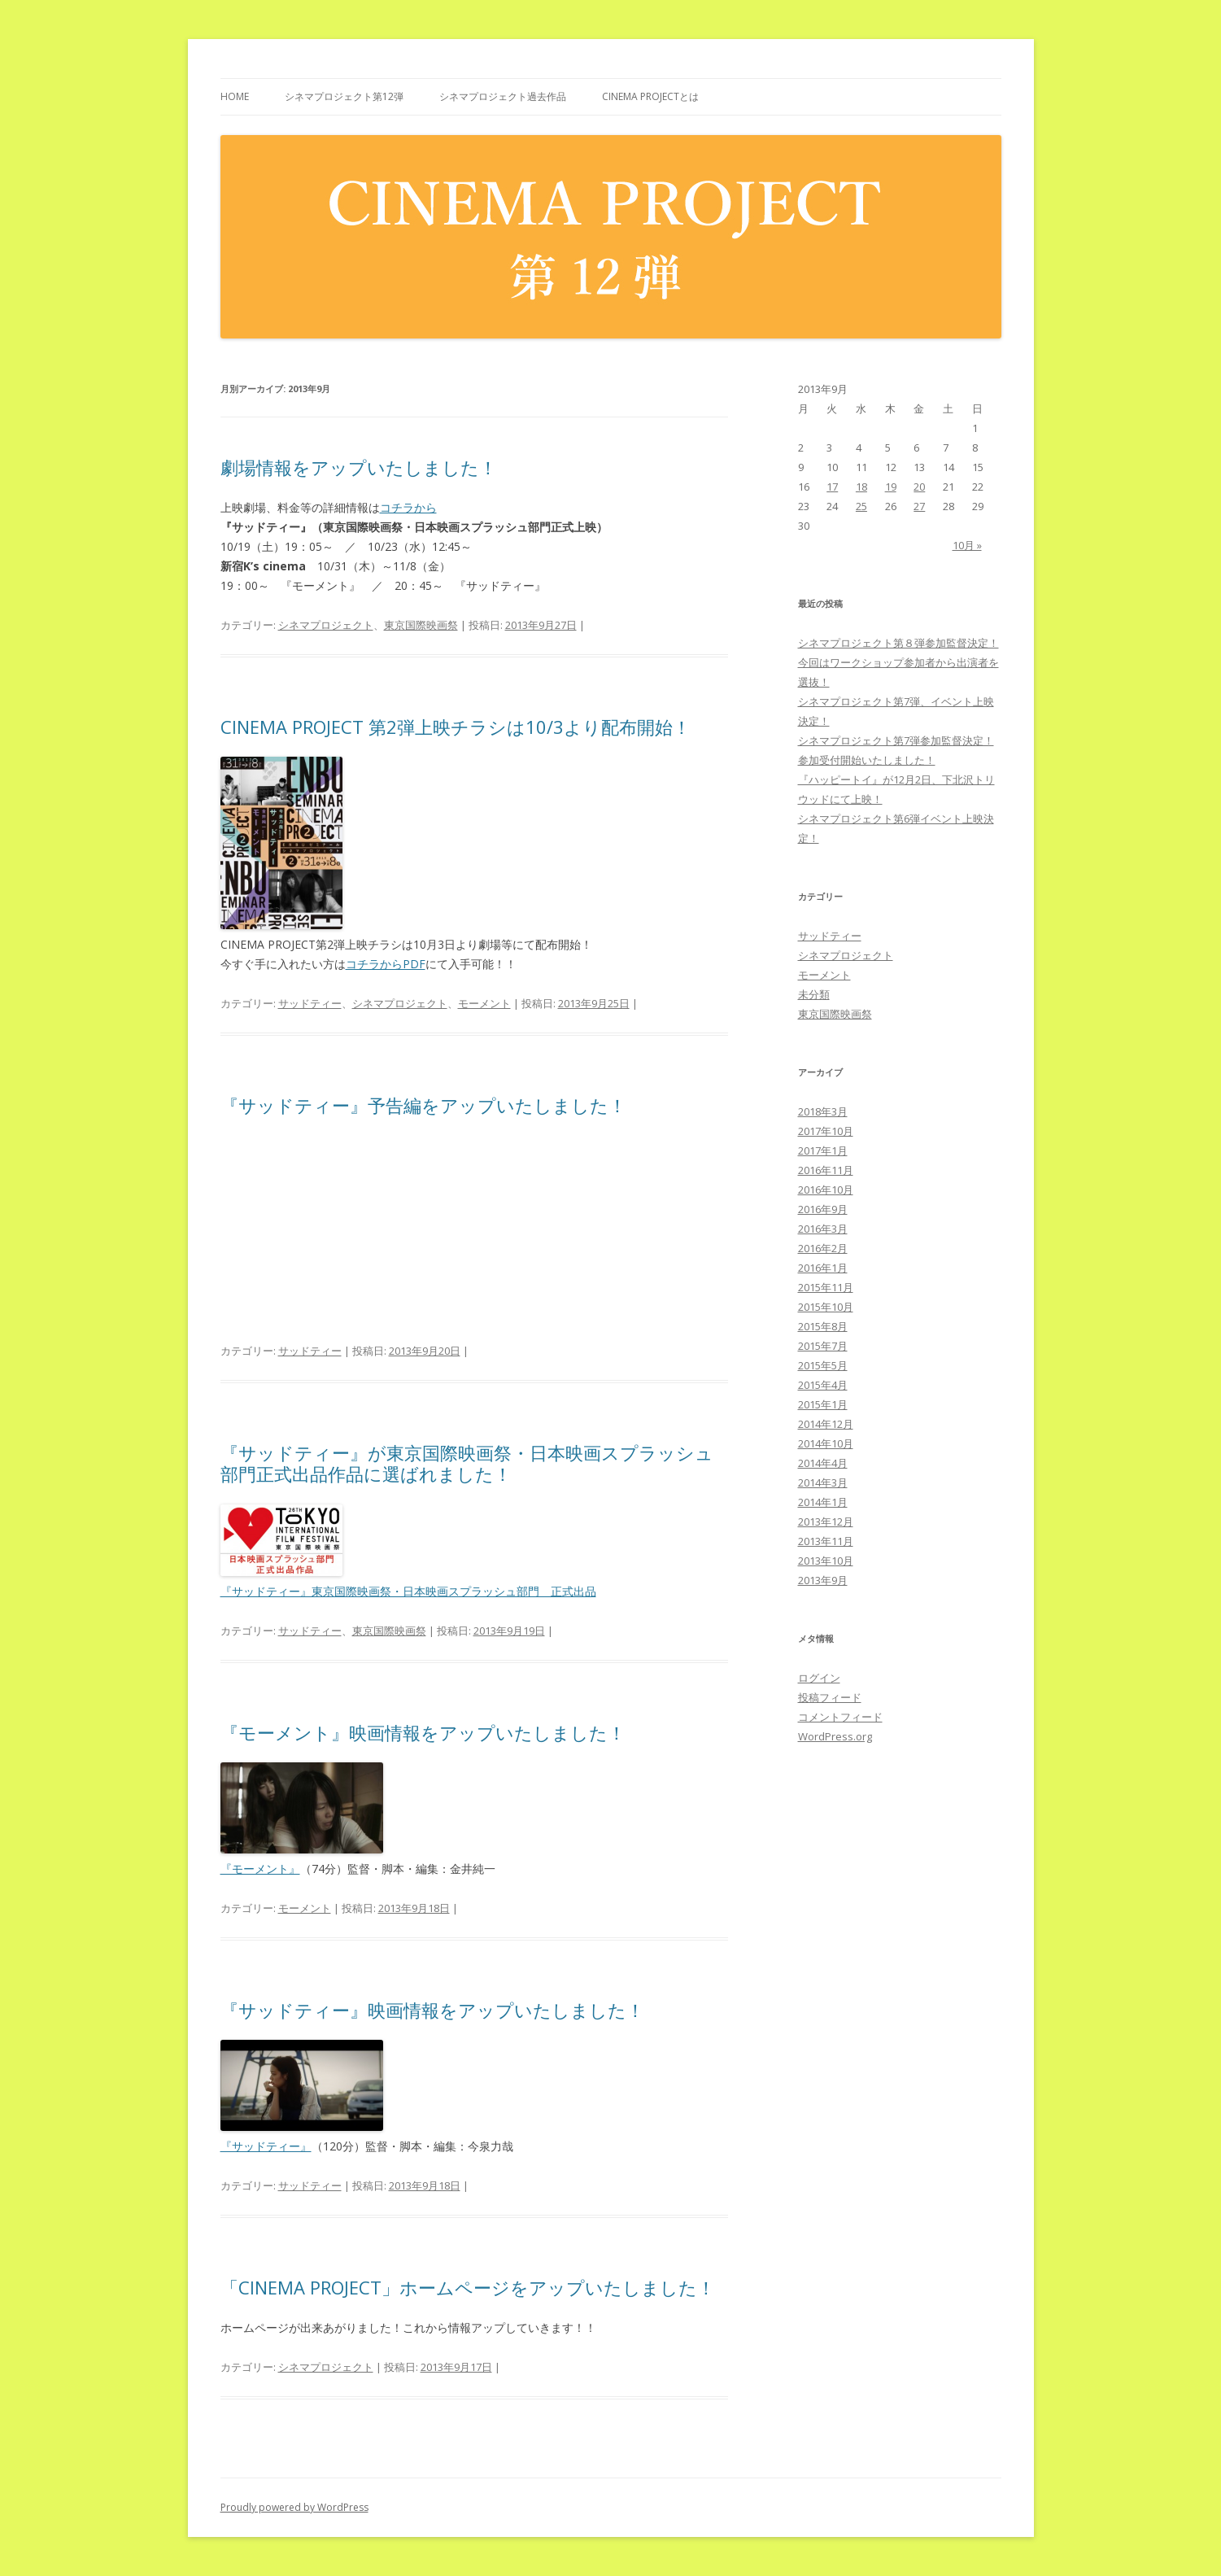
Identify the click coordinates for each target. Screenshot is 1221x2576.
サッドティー (310, 1003)
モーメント (484, 1003)
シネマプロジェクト (325, 625)
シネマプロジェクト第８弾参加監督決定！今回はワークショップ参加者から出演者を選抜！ (898, 662)
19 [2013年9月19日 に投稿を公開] (890, 486)
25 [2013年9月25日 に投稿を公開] (861, 506)
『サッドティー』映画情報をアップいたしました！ (432, 2009)
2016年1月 (823, 1267)
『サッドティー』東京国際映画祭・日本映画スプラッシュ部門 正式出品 (408, 1591)
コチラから (408, 507)
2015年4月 (823, 1385)
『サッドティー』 (266, 2146)
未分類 (814, 994)
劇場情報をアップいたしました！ (358, 467)
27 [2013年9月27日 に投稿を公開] (919, 506)
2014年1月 (823, 1502)
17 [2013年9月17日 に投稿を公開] (832, 486)
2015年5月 (823, 1365)
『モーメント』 (260, 1868)
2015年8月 (823, 1326)
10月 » (967, 545)
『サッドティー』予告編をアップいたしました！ (423, 1105)
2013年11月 (825, 1541)
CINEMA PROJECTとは (650, 96)
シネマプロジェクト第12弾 (344, 96)
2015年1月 (823, 1404)
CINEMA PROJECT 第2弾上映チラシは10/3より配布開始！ (455, 726)
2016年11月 (825, 1170)
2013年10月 (825, 1560)
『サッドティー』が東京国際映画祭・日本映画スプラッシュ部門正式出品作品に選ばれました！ (466, 1463)
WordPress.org (835, 1736)
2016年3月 (823, 1228)
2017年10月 (825, 1131)
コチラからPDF (385, 963)
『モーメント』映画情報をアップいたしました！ (423, 1732)
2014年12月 (825, 1424)
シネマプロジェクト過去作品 (502, 96)
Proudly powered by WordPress (294, 2507)
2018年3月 (823, 1111)
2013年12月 (825, 1521)
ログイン (819, 1677)
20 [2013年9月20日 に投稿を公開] (919, 486)
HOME (234, 96)
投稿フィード (829, 1697)
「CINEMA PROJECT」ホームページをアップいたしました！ (467, 2287)
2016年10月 (825, 1189)
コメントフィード (840, 1716)
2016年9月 (823, 1209)
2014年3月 (823, 1482)
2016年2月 (823, 1248)
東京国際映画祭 (421, 625)
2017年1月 (823, 1150)
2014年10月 (825, 1443)
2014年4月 (823, 1463)
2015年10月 (825, 1306)
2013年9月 (823, 1580)
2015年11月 (825, 1287)
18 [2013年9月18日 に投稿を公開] (861, 486)
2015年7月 (823, 1345)
